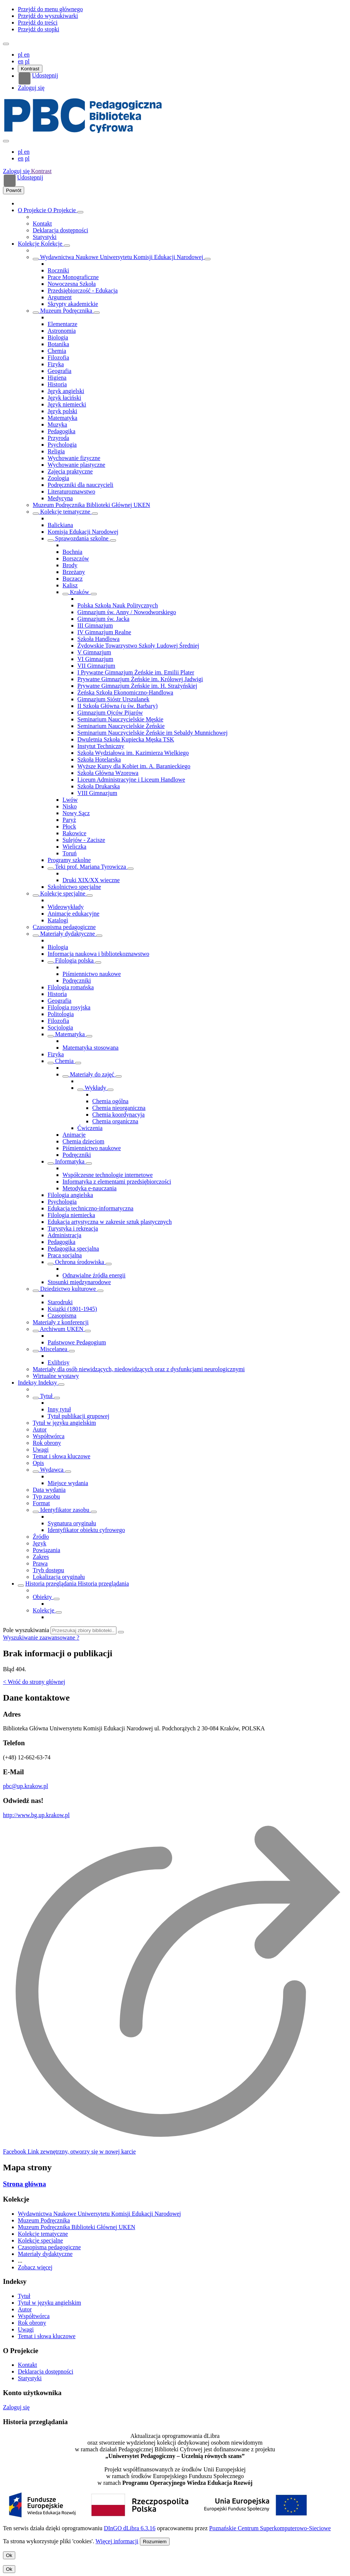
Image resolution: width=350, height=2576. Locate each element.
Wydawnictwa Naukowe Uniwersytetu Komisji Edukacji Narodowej (122, 257)
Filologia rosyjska (69, 1007)
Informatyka (70, 1161)
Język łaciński (64, 398)
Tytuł (46, 1396)
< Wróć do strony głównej (34, 1682)
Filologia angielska (70, 1195)
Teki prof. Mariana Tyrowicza (91, 867)
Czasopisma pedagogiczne (64, 927)
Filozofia (58, 357)
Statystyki (45, 237)
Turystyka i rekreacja (73, 1228)
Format (41, 1503)
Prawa (40, 1563)
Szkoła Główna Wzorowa (107, 773)
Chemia (57, 351)
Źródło (41, 1536)
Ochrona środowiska (80, 1262)
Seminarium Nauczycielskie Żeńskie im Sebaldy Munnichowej (152, 733)
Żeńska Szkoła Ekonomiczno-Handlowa (125, 692)
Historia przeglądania (51, 1583)
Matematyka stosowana (90, 1047)
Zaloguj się (31, 87)
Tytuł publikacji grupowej (78, 1416)
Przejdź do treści (38, 22)
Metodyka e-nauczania (89, 1188)
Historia (57, 384)
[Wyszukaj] (121, 1632)
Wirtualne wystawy (56, 1376)
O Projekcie (33, 210)
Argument (60, 297)
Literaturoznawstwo (71, 491)
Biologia (58, 337)
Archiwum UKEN (62, 1329)
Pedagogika (62, 431)
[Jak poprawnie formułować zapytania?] (78, 1637)
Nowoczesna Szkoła (72, 284)
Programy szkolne (69, 860)
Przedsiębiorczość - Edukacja (83, 290)
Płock (69, 826)
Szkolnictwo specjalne (74, 887)
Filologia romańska (71, 987)
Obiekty (43, 1597)
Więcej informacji (117, 2541)
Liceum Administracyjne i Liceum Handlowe (131, 779)
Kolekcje (29, 243)
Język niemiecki (67, 404)
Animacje (74, 1134)
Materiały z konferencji (61, 1322)
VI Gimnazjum (95, 659)
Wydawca (52, 1469)
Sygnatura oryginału (72, 1523)
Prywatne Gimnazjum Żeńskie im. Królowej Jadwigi (140, 679)
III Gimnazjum (95, 625)
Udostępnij (38, 78)
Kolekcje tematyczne (65, 511)
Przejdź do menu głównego (50, 9)
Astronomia (62, 331)
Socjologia (60, 1027)
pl (27, 61)
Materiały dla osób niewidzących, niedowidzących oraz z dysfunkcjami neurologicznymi (139, 1369)
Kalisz (70, 585)
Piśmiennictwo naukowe (91, 974)
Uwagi (41, 1449)
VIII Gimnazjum (97, 793)
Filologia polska (74, 960)
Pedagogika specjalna (73, 1248)
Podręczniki (76, 980)
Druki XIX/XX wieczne (91, 880)
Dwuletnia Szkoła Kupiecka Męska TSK (125, 739)
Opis (38, 1463)
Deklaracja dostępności (60, 230)
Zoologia (58, 478)
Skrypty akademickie (73, 304)
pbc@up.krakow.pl (25, 1786)
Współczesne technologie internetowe (107, 1175)
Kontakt (42, 223)
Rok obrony (47, 1443)
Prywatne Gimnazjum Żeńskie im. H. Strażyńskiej (137, 686)
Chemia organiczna (115, 1121)
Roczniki (58, 270)
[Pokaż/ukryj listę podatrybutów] (36, 1398)
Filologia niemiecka (71, 1215)
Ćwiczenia (90, 1128)
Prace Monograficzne (73, 277)
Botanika (58, 344)
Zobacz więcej (35, 2267)
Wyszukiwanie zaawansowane (40, 1637)
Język (39, 1543)
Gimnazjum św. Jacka (103, 619)
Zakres (41, 1557)
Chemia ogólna (110, 1101)
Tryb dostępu (48, 1570)
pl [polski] (21, 54)
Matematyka (62, 418)
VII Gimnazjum (96, 666)
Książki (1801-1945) (72, 1309)
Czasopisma (62, 1315)
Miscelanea (54, 1349)
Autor (39, 1429)
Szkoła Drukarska (98, 786)
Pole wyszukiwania (26, 1630)
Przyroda (58, 438)
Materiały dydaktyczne (67, 934)
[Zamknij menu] (6, 141)
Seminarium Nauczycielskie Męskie (120, 719)
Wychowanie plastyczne (76, 465)
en (20, 61)
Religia (56, 451)
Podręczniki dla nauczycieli (80, 485)
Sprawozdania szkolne (82, 538)
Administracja (64, 1235)
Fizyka (56, 364)
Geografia (59, 371)
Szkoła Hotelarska (99, 759)
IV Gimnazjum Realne (104, 632)
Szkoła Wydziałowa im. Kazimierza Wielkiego (133, 753)
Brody (69, 565)
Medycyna (60, 498)
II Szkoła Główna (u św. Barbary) (117, 706)
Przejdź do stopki (38, 29)
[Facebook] (69, 2151)
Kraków (79, 592)
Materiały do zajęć (92, 1074)
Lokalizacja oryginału (59, 1577)
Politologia (61, 1014)
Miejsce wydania (68, 1483)
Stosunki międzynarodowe (79, 1282)
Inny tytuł (59, 1409)
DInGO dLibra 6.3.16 (129, 2528)
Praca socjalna (65, 1255)
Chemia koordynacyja (118, 1114)
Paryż (69, 820)
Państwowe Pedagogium (77, 1342)
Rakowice (74, 833)
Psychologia (62, 444)
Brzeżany (73, 572)
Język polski (62, 411)
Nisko (69, 806)
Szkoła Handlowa (98, 639)
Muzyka (57, 424)
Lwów (70, 800)
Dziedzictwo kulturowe (68, 1289)
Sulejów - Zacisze (83, 840)
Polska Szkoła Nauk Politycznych (117, 605)
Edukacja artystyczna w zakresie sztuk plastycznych (110, 1222)
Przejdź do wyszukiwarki (48, 16)
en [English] (26, 54)
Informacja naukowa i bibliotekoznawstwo (98, 954)
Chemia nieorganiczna (118, 1108)
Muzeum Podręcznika (66, 310)
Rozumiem (155, 2541)
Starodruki (60, 1302)
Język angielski (66, 391)
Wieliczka (74, 846)
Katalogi (58, 920)
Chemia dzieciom (83, 1141)
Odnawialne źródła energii (93, 1275)
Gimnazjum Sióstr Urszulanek (113, 699)
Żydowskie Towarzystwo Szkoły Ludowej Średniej (138, 645)
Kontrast (30, 68)
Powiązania (46, 1550)
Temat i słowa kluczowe (61, 1456)
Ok (9, 2555)
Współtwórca (48, 1436)
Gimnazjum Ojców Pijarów (110, 712)
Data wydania (49, 1490)
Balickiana (60, 525)
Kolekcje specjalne (63, 893)
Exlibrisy (59, 1362)
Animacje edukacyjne (73, 913)
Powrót (13, 190)
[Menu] (6, 44)
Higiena (57, 377)
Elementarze (62, 324)
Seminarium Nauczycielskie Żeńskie (121, 726)
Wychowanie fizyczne (74, 458)
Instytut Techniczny (100, 746)
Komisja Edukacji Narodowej (83, 532)
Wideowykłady (66, 907)
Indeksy (28, 1382)
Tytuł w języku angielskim (64, 1423)
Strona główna (24, 2184)
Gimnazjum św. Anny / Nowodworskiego (126, 612)
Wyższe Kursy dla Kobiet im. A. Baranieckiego (133, 766)
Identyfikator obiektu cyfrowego (86, 1530)
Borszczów (75, 558)
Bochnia (72, 552)
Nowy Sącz (76, 813)
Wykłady (95, 1088)
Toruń (69, 853)
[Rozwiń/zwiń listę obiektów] (80, 212)
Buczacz (72, 578)
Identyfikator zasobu (65, 1510)
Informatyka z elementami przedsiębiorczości (116, 1181)
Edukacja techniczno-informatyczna (91, 1208)
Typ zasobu (46, 1496)
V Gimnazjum (94, 652)
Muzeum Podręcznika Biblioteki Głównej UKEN (91, 505)
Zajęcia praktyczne (70, 471)
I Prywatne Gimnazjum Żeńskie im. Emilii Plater (135, 672)
